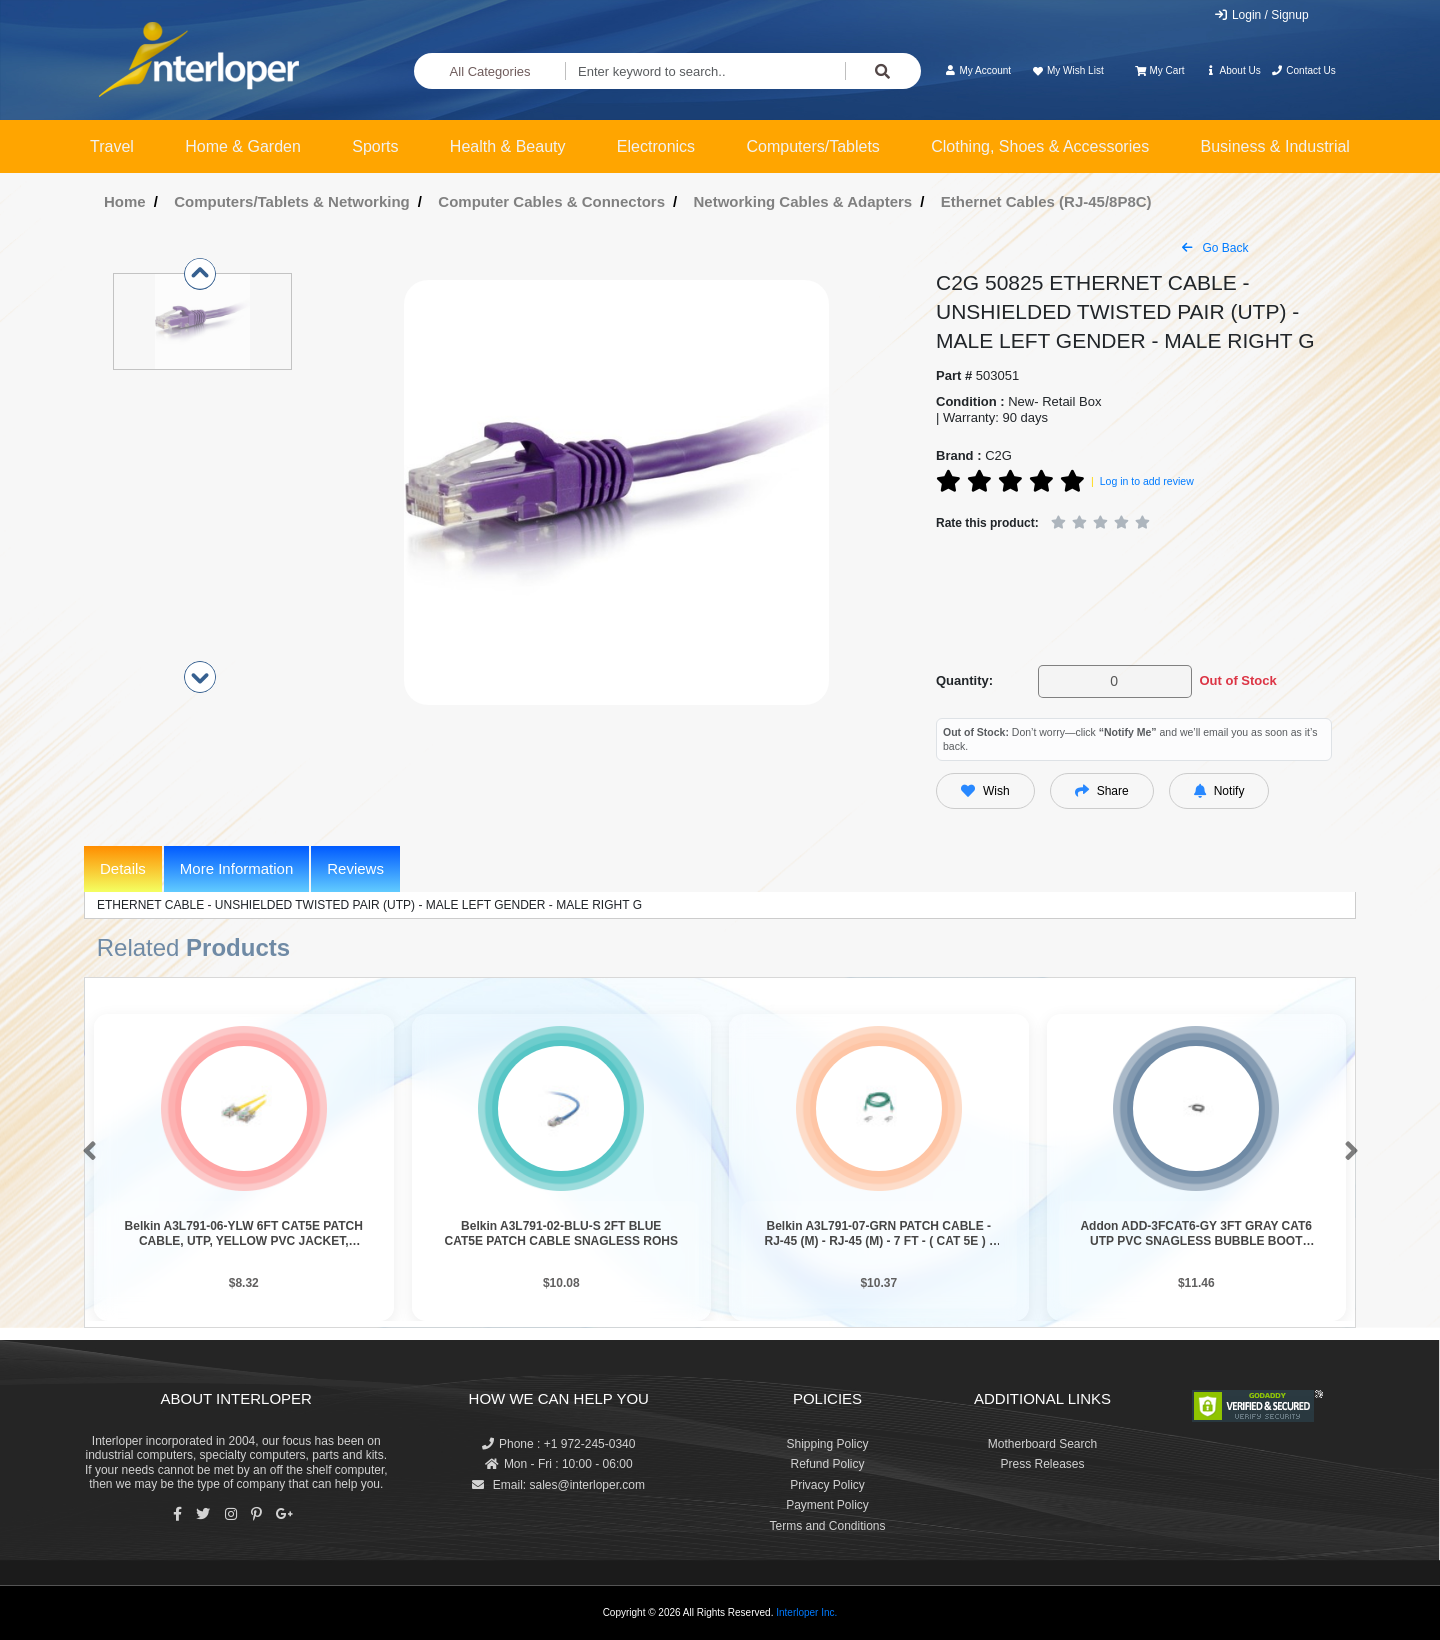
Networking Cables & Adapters (803, 201)
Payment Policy (827, 1505)
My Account (977, 70)
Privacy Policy (827, 1485)
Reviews (355, 868)
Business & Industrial (1275, 146)
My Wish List (1067, 70)
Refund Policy (827, 1464)
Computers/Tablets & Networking (292, 201)
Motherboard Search (1042, 1444)
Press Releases (1042, 1464)
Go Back (1215, 248)
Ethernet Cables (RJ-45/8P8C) (1046, 201)
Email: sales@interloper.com (558, 1485)
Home (125, 201)
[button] (85, 1152)
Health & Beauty (508, 146)
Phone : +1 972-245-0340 (558, 1444)
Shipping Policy (827, 1444)
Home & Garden (243, 146)
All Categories (490, 71)
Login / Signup (1261, 15)
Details (123, 868)
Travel (112, 146)
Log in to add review (1147, 481)
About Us (1233, 70)
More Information (236, 868)
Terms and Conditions (827, 1526)
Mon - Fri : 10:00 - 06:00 (559, 1464)
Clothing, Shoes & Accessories (1040, 146)
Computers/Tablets (812, 146)
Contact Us (1303, 70)
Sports (375, 146)
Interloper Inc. (806, 1612)
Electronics (656, 146)
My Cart (1159, 70)
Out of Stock (1237, 680)
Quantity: (964, 680)
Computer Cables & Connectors (551, 201)
